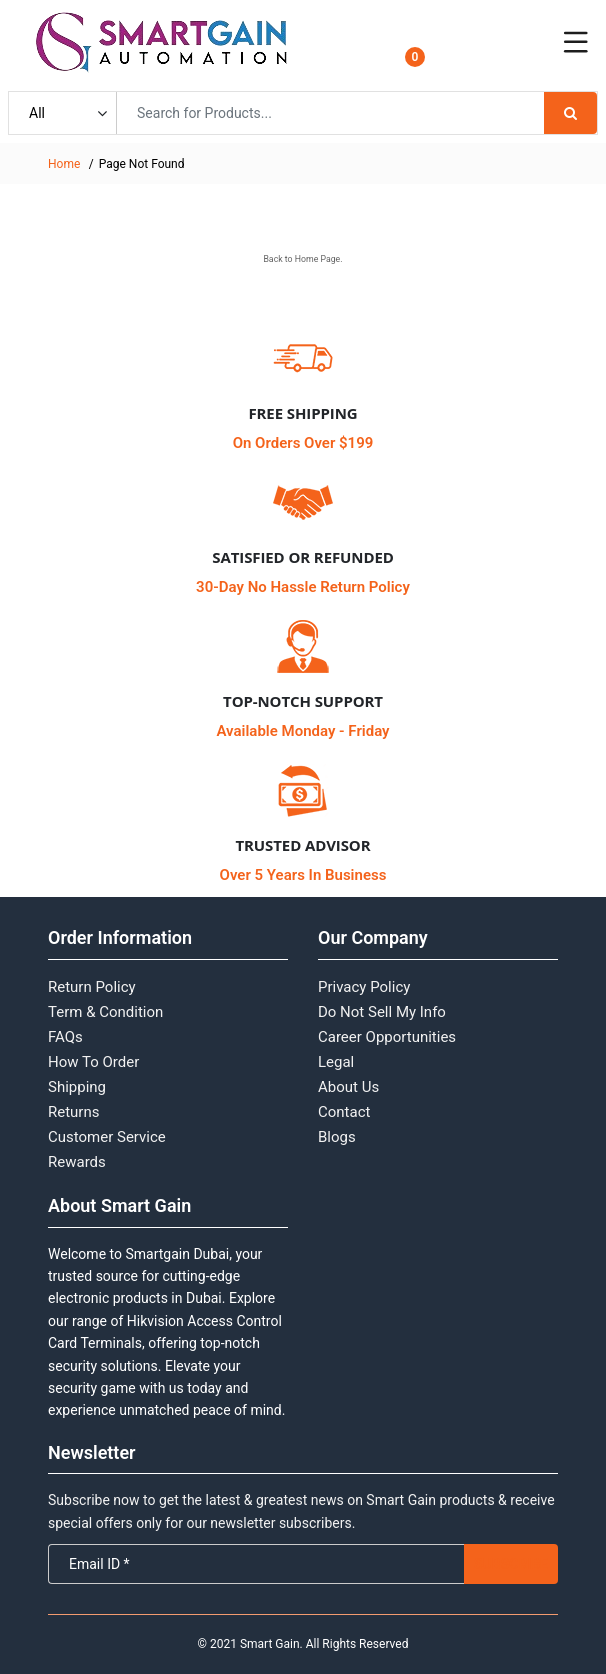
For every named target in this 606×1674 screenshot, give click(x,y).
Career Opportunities (387, 1037)
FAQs (65, 1037)
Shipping (77, 1087)
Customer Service (107, 1137)
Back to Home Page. (302, 259)
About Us (348, 1087)
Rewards (77, 1162)
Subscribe (511, 1564)
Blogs (337, 1137)
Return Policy (92, 987)
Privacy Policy (364, 987)
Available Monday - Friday (302, 731)
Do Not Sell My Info (382, 1012)
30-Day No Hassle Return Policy (303, 587)
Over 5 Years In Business (303, 875)
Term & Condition (105, 1012)
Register (494, 54)
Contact (344, 1112)
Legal (336, 1062)
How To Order (93, 1062)
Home (64, 164)
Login (486, 36)
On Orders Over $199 (303, 443)
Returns (73, 1112)
